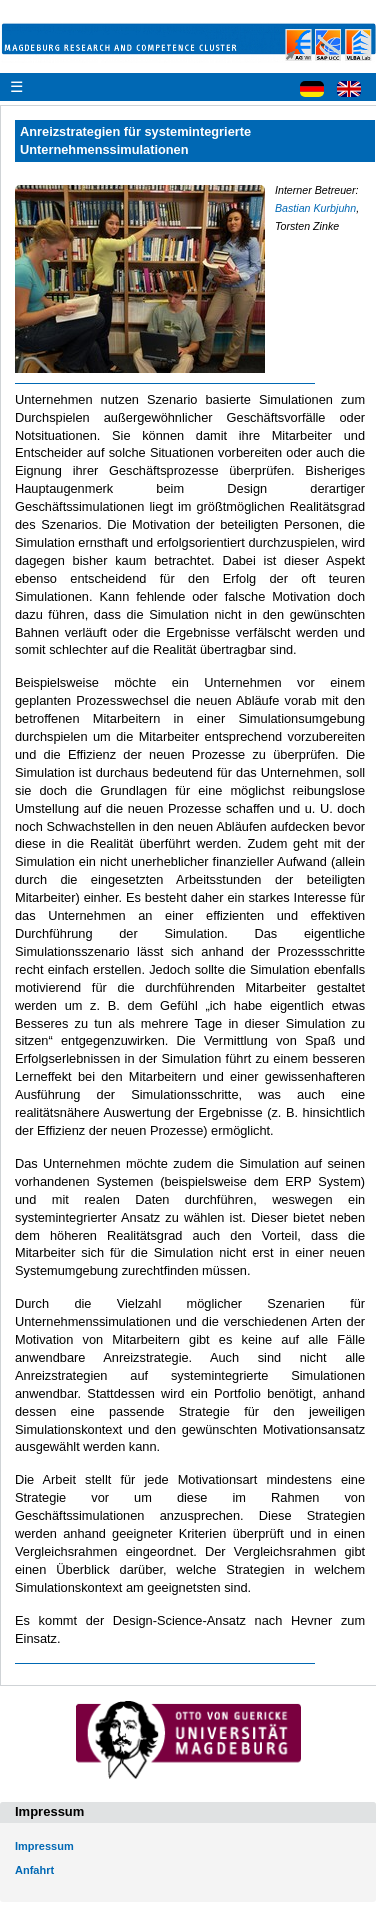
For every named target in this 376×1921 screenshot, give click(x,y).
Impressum (44, 1846)
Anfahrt (34, 1870)
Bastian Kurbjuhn (315, 208)
